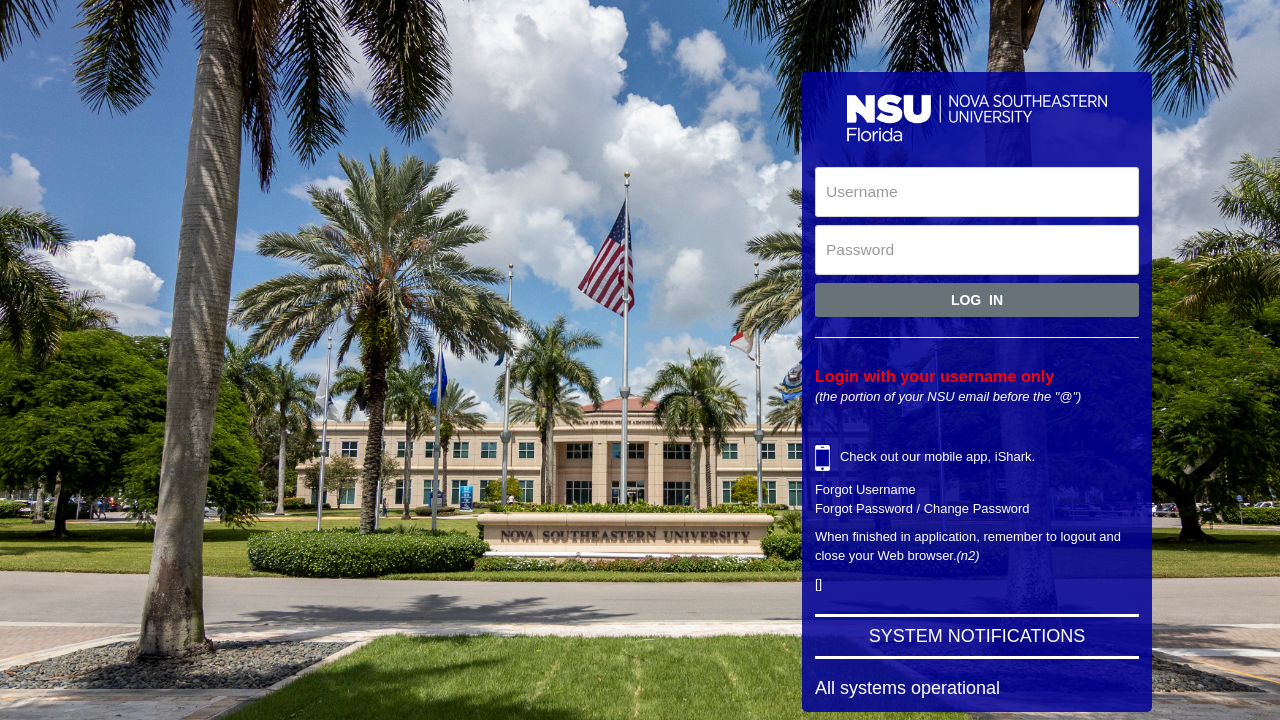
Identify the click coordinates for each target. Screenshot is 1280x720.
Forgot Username (865, 489)
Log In (977, 300)
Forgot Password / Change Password (922, 508)
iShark (1013, 457)
